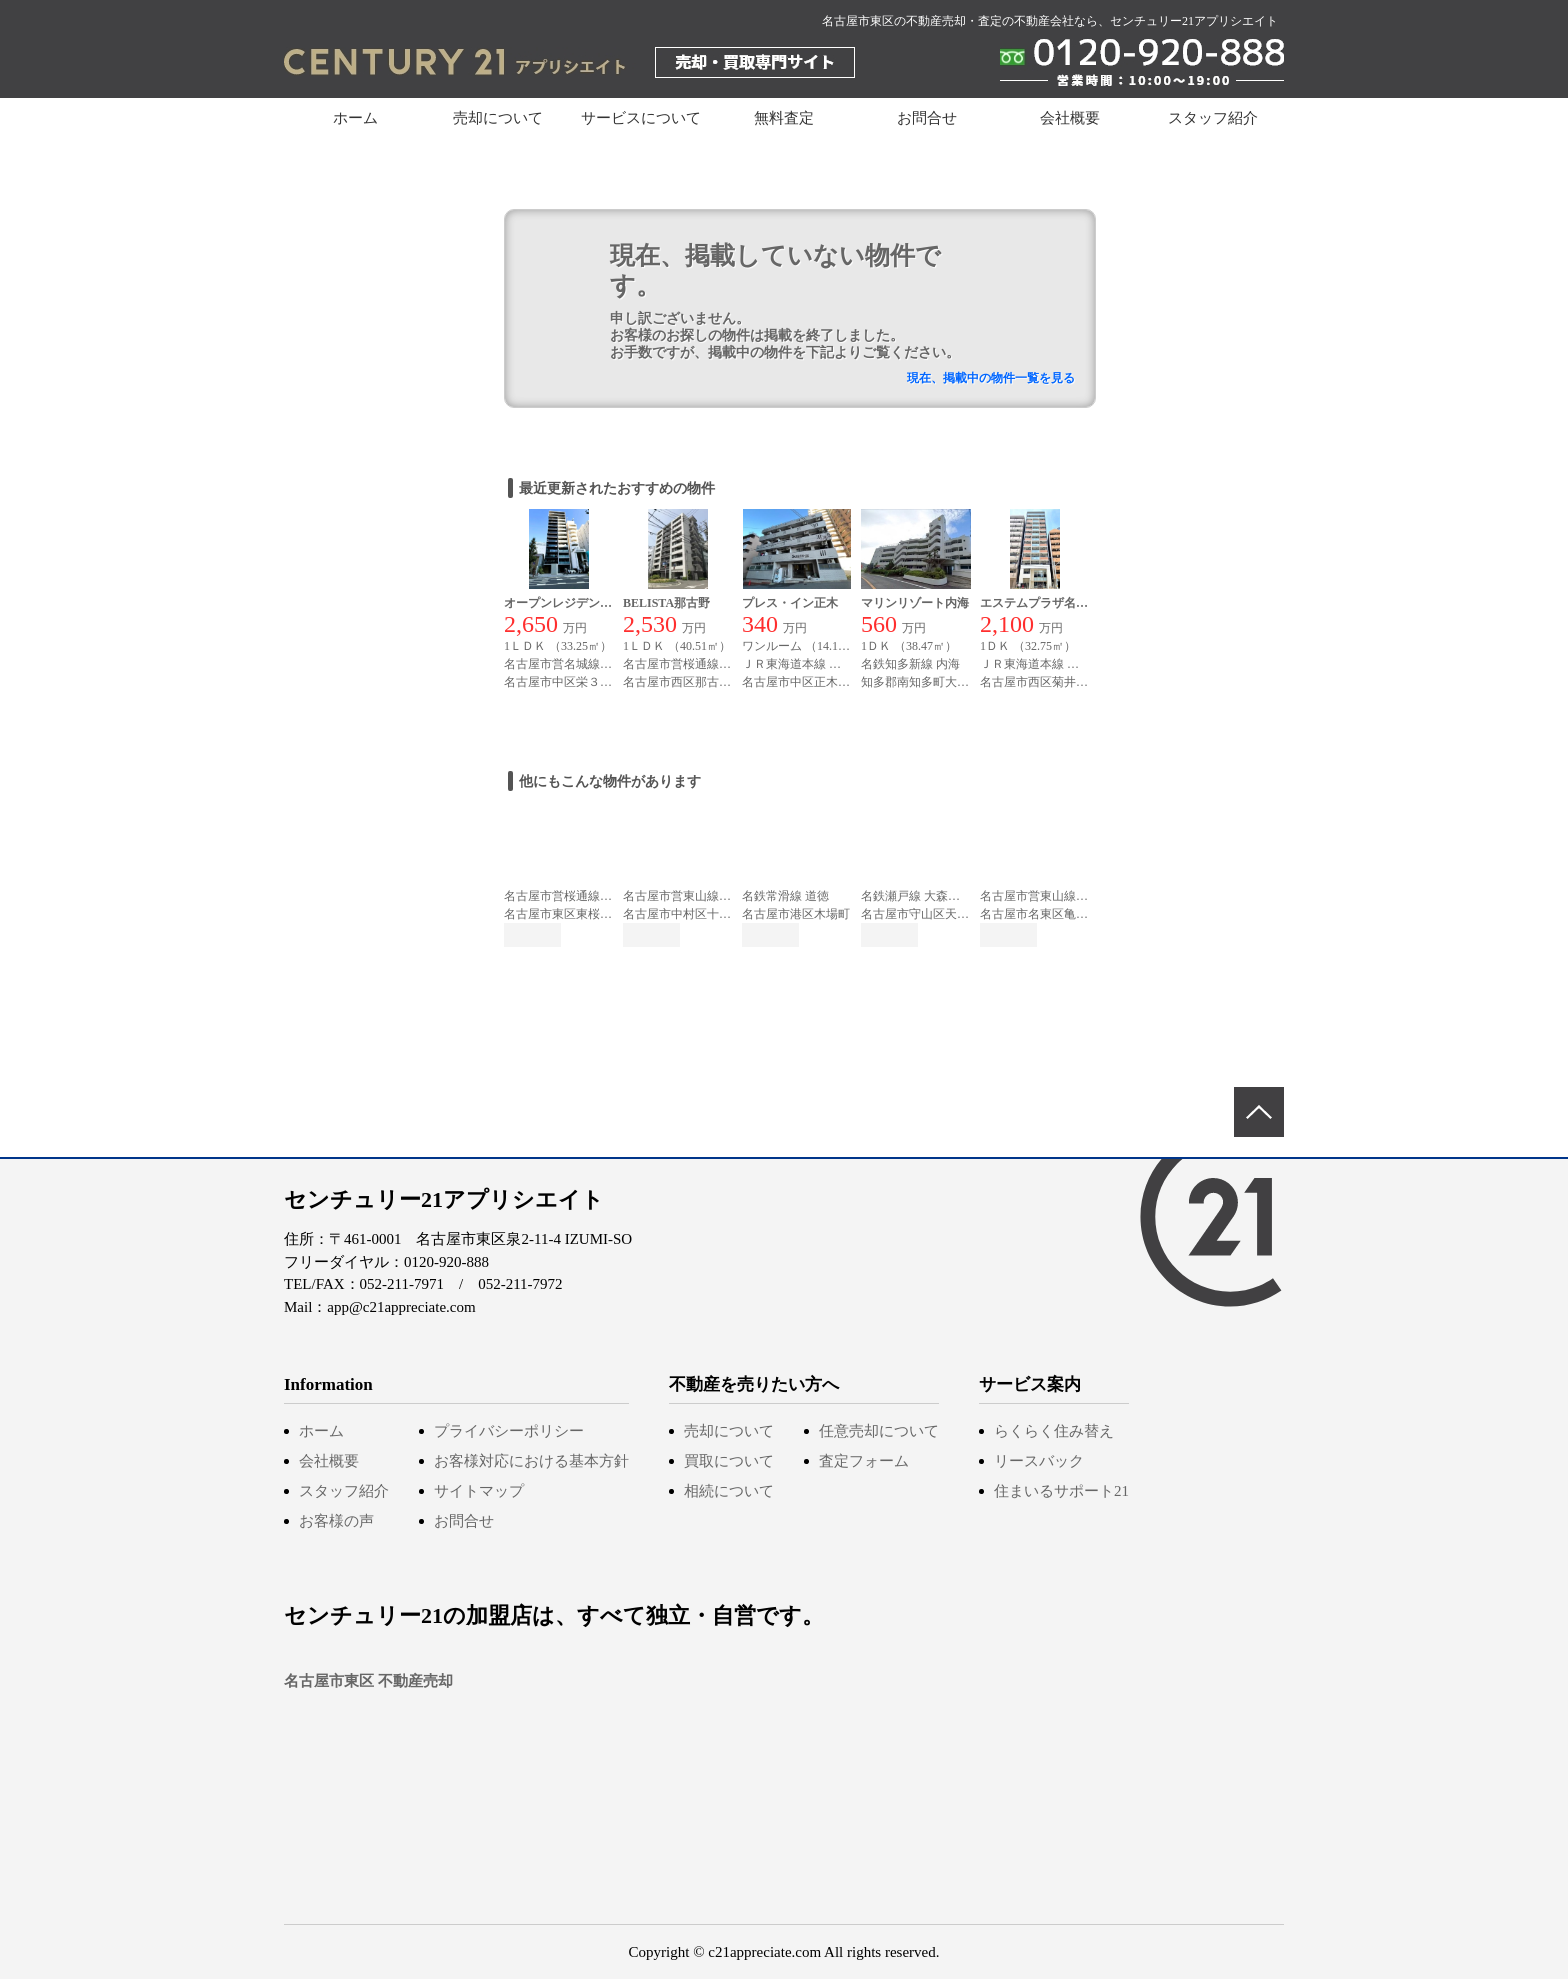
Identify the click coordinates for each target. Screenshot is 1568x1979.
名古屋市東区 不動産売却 (368, 1681)
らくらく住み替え (1054, 1431)
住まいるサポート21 (1061, 1491)
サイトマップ (479, 1491)
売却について (729, 1431)
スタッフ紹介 (1213, 118)
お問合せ (927, 118)
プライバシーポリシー (509, 1431)
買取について (729, 1461)
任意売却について (879, 1431)
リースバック (1039, 1461)
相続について (729, 1491)
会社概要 (1070, 118)
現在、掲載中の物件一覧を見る (991, 378)
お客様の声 (336, 1521)
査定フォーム (864, 1461)
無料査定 (784, 118)
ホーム (355, 118)
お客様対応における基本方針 (531, 1461)
